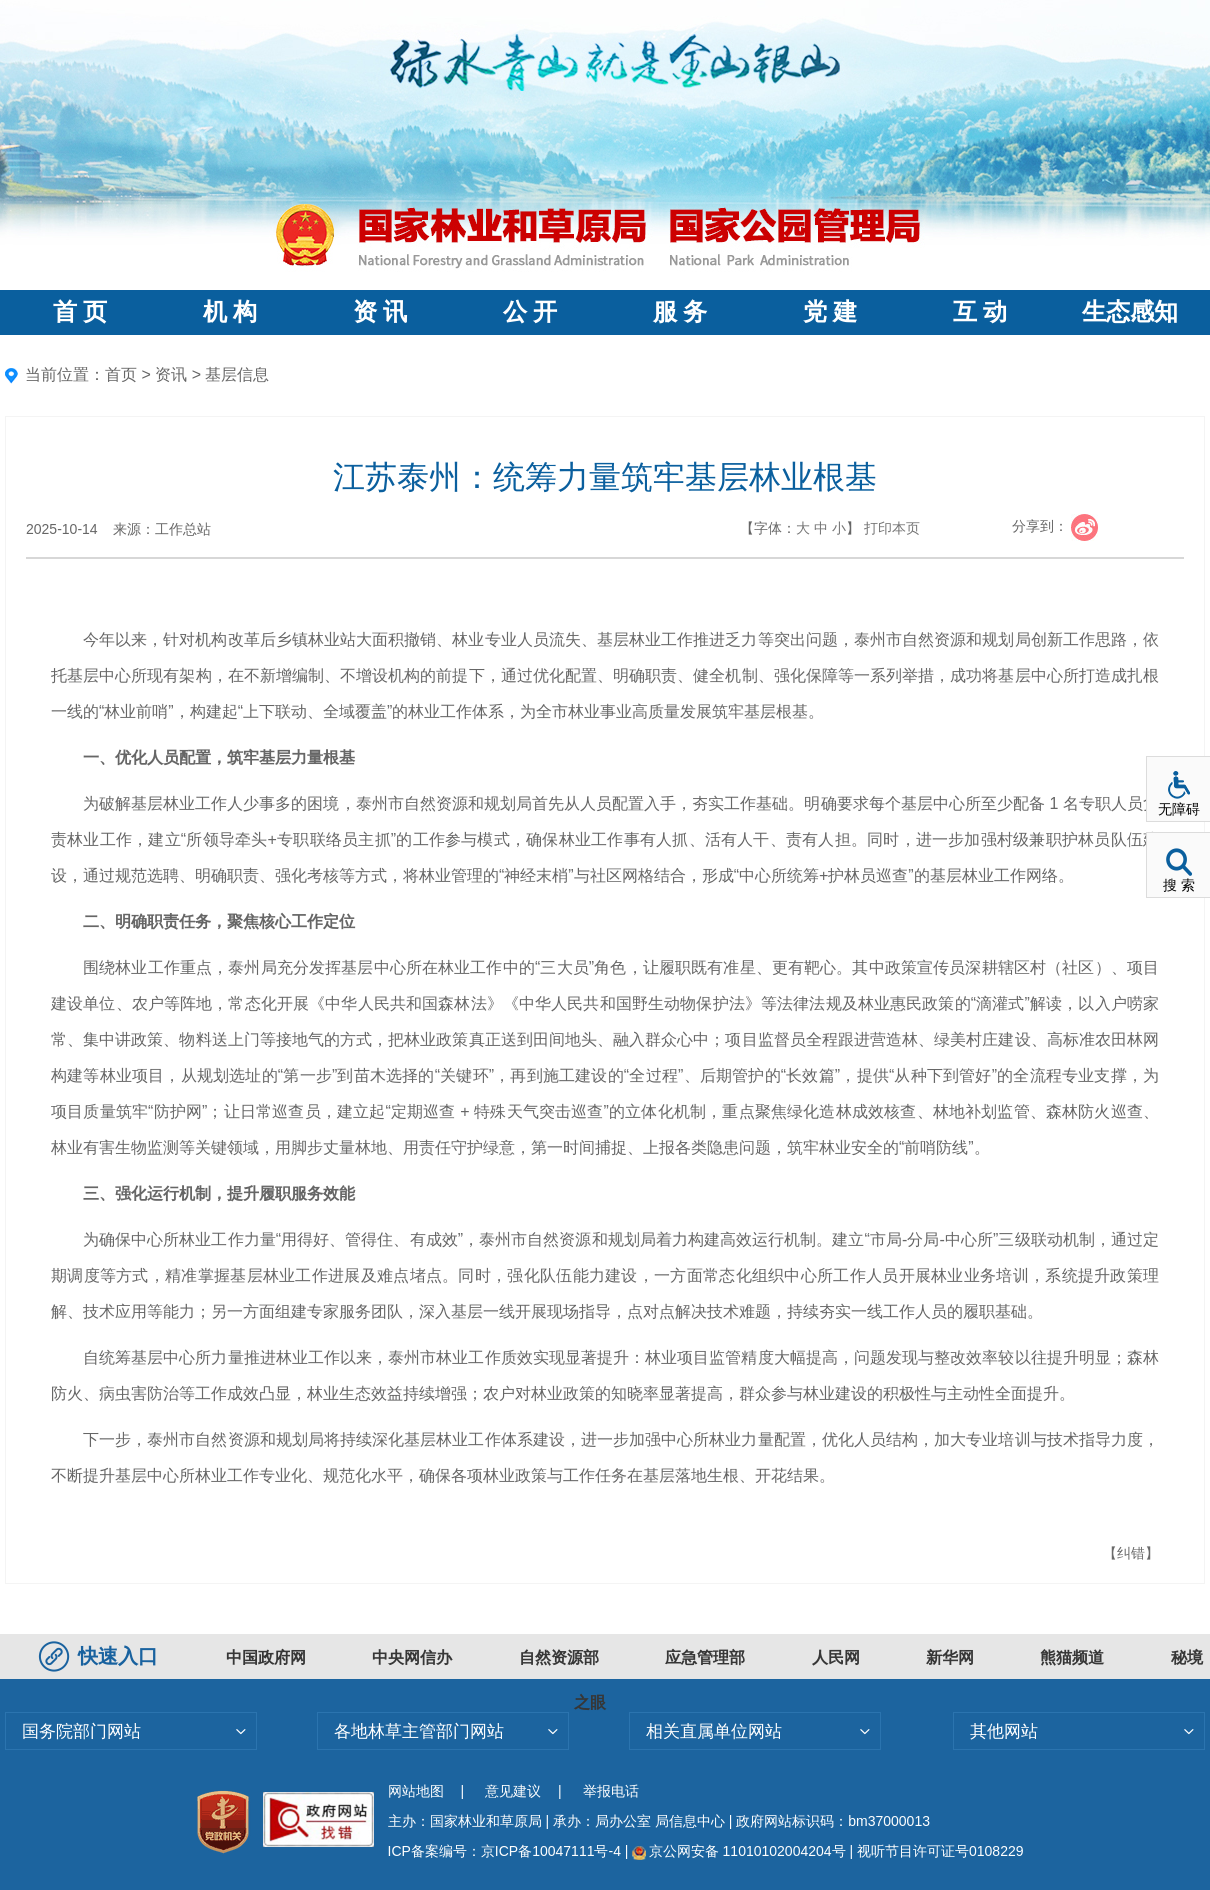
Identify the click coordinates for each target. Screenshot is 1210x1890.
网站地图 (416, 1791)
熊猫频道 (1072, 1657)
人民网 (836, 1657)
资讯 (171, 374)
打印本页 (892, 528)
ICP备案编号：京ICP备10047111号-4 (506, 1851)
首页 (121, 374)
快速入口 (101, 1656)
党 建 (830, 312)
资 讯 (380, 312)
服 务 (680, 312)
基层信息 (237, 374)
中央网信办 (412, 1657)
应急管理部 (705, 1657)
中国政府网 (266, 1657)
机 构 (230, 312)
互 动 (980, 312)
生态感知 (1130, 312)
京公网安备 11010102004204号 (738, 1851)
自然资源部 (559, 1657)
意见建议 (513, 1791)
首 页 (80, 312)
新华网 (950, 1657)
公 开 (530, 312)
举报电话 (611, 1791)
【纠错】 (1131, 1553)
